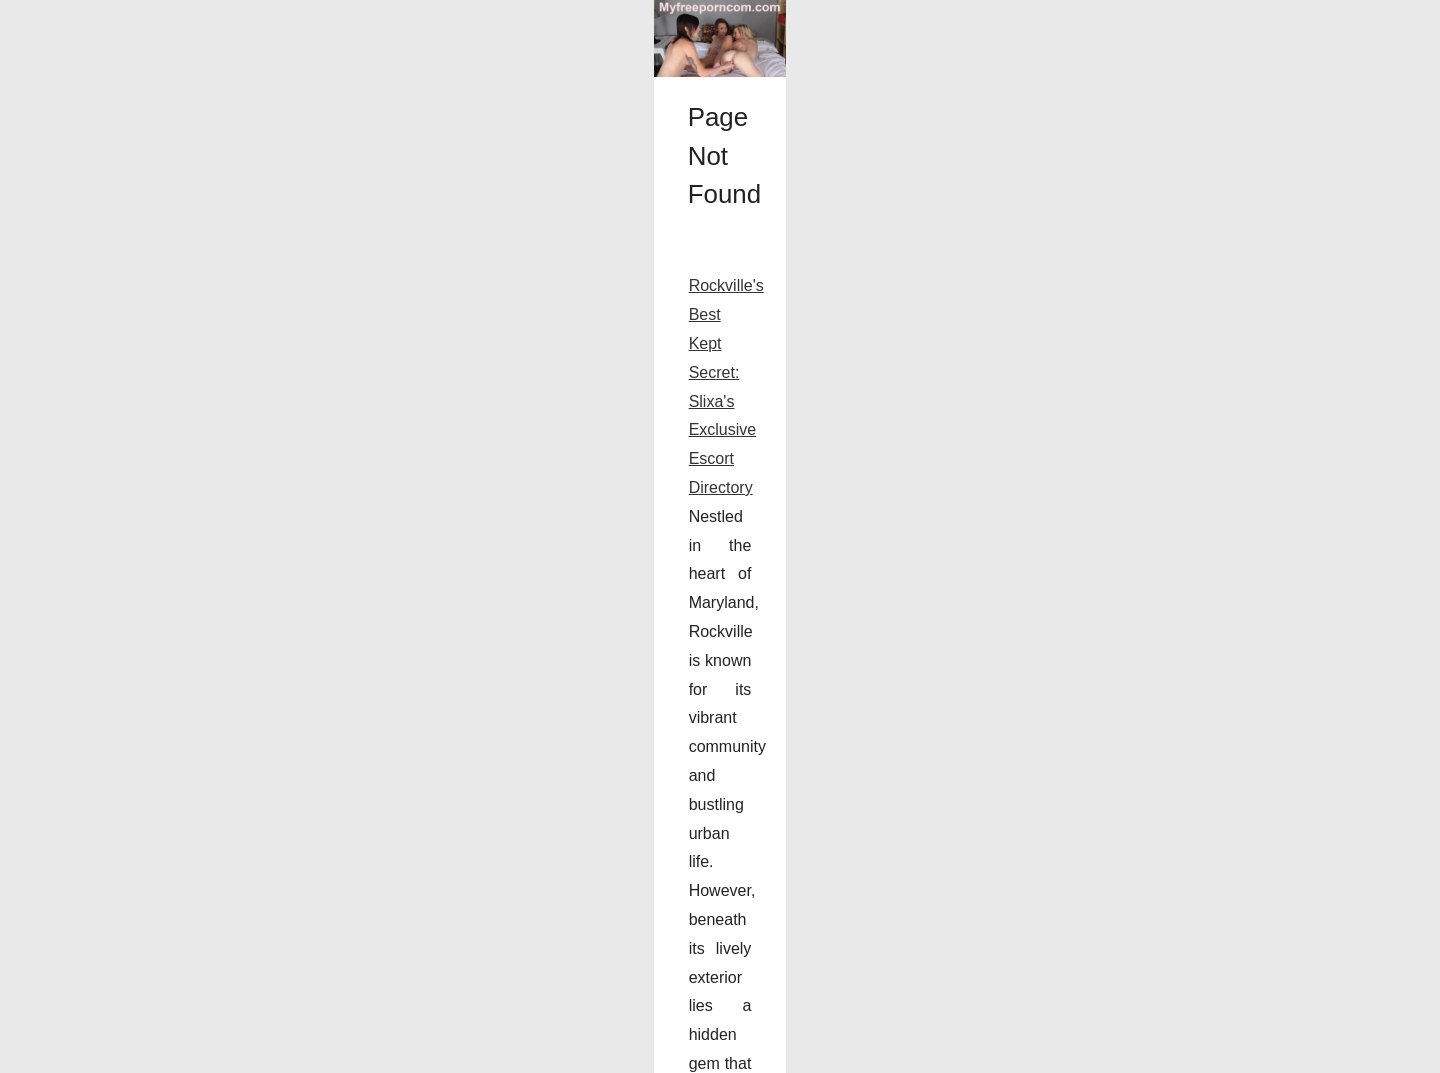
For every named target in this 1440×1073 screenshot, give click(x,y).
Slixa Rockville (798, 918)
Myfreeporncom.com (223, 1051)
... (992, 975)
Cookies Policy (327, 1051)
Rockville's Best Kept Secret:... (1143, 827)
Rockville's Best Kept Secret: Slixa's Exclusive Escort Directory (352, 860)
